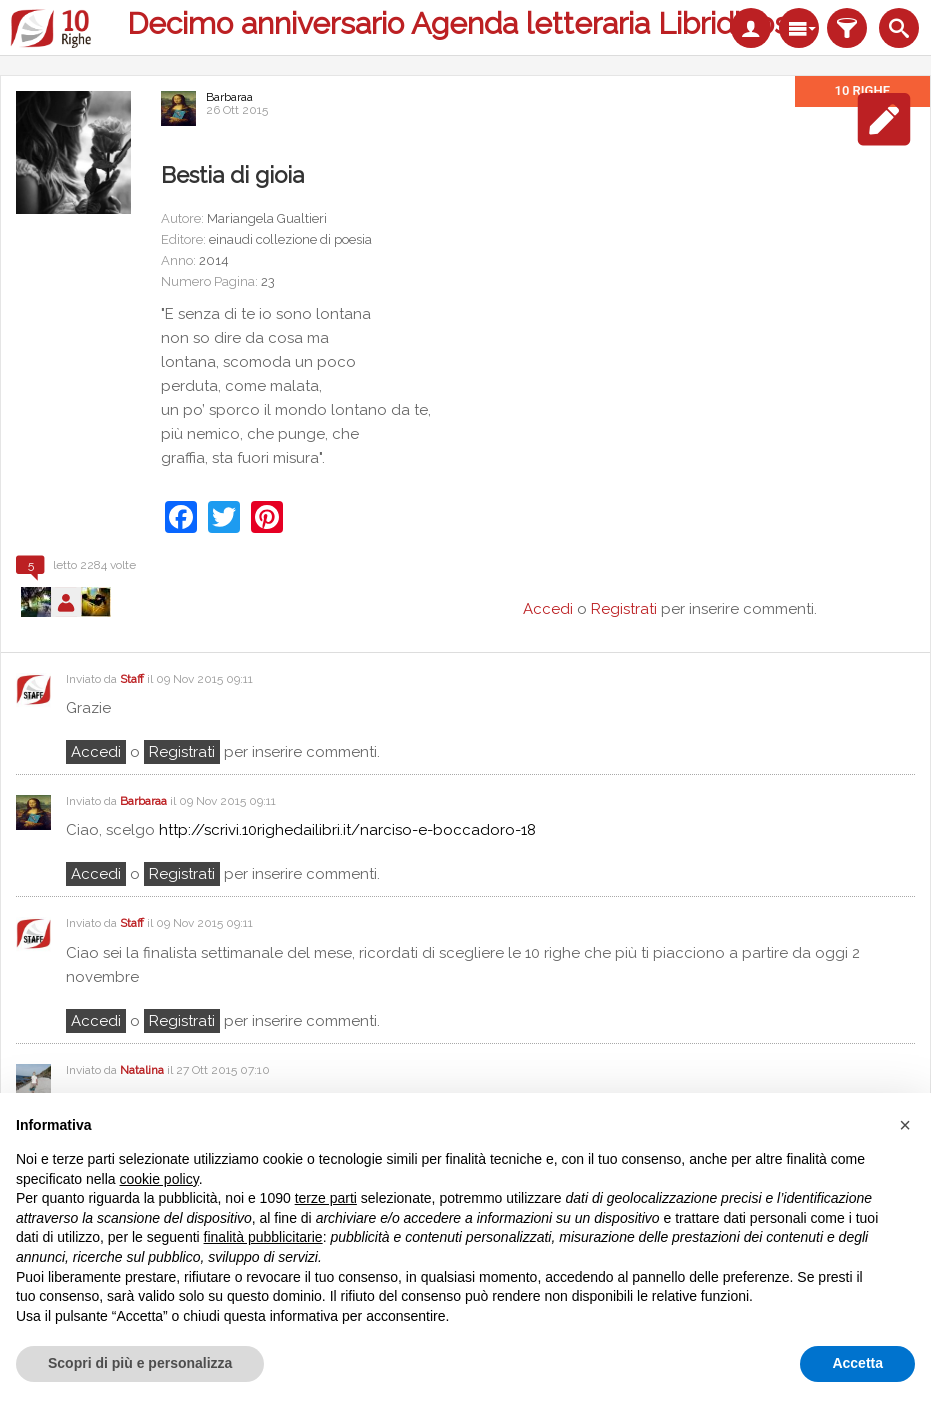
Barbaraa (229, 97)
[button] (905, 1125)
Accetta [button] (857, 1363)
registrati (182, 752)
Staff (132, 679)
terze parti (326, 1198)
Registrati (624, 609)
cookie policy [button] (159, 1179)
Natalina (142, 1070)
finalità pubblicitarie (263, 1237)
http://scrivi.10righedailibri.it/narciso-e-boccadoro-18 (347, 830)
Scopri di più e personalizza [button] (140, 1363)
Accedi (96, 752)
